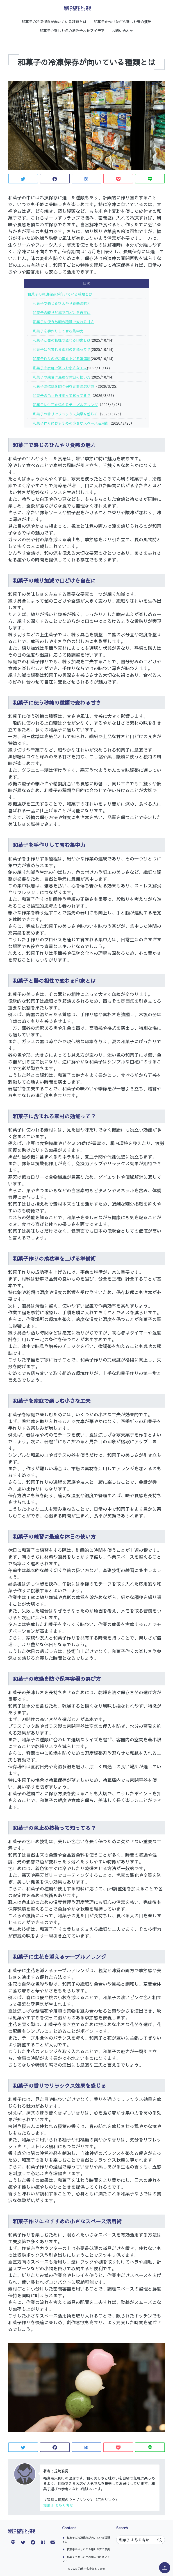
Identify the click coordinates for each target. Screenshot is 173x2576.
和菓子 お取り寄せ (58, 2504)
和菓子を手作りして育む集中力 (58, 330)
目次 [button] (86, 283)
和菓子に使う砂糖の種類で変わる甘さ (63, 321)
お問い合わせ (122, 30)
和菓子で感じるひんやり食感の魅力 (62, 303)
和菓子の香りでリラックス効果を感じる (65, 413)
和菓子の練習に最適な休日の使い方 (62, 376)
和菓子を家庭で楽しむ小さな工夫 (60, 367)
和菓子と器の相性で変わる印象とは (62, 340)
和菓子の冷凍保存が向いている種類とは (54, 21)
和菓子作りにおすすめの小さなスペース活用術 (71, 423)
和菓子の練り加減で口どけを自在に (62, 312)
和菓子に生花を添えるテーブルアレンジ (65, 404)
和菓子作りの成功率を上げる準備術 (62, 358)
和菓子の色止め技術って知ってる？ (62, 395)
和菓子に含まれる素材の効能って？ (62, 349)
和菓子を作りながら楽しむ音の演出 (122, 21)
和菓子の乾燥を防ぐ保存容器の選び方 (63, 386)
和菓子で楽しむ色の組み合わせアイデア (72, 30)
